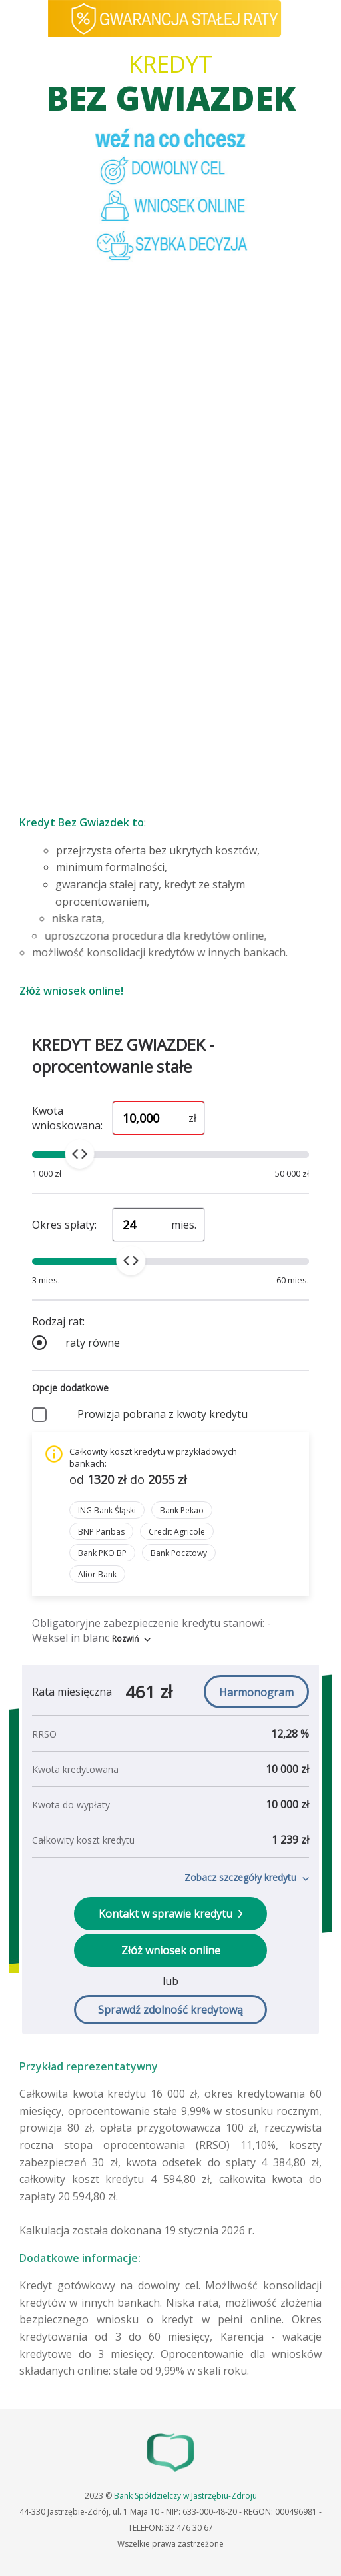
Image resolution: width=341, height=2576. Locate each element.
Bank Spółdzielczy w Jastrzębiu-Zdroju (185, 2495)
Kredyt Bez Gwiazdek (74, 822)
